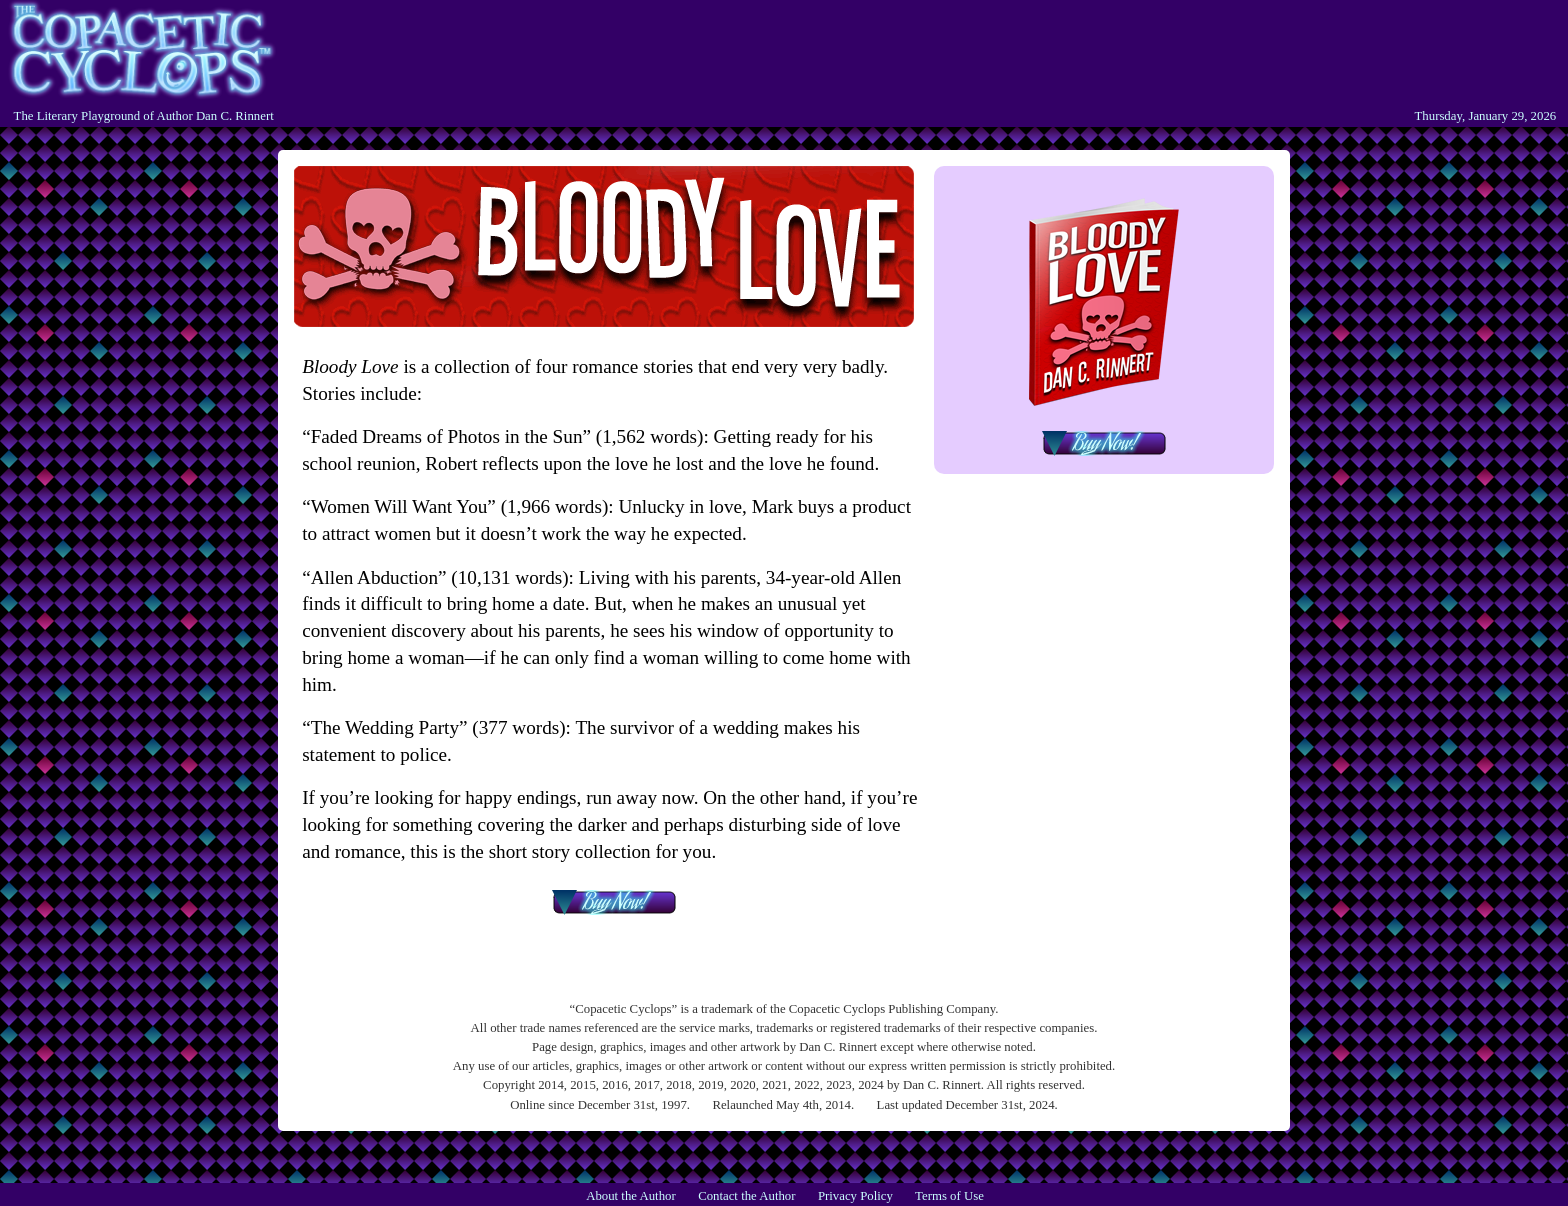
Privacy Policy (855, 1196)
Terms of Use (949, 1196)
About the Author (631, 1196)
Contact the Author (746, 1196)
